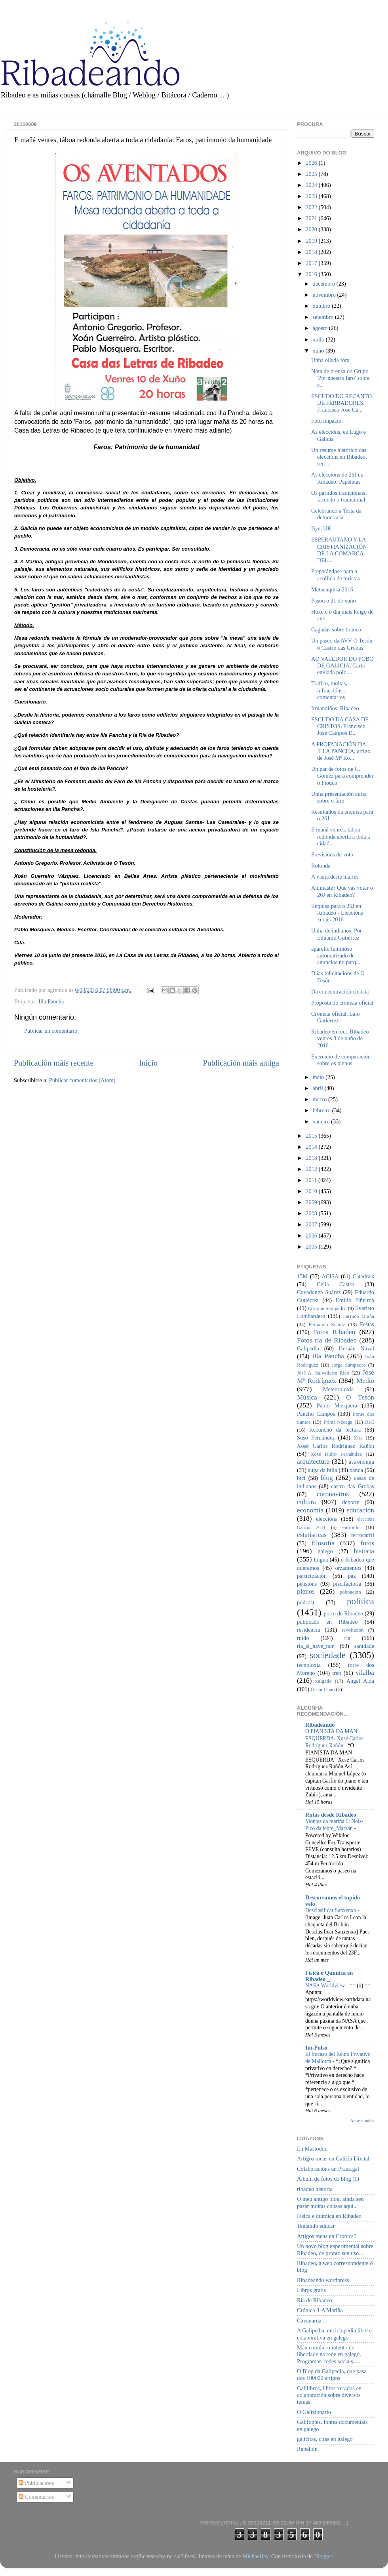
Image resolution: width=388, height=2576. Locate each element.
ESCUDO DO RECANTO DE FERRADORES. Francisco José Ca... (341, 403)
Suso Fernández (316, 1437)
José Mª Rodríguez (335, 1376)
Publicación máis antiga (241, 1062)
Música (307, 1397)
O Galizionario (314, 2412)
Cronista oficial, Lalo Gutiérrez (335, 1017)
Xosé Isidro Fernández (336, 1454)
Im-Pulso (316, 2047)
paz (352, 1576)
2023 (312, 196)
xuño (319, 350)
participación (312, 1576)
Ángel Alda (360, 1681)
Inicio (148, 1062)
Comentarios (36, 2497)
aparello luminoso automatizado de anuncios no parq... (335, 956)
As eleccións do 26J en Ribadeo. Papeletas (337, 477)
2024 (312, 185)
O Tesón (360, 1397)
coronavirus (333, 1494)
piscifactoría (347, 1584)
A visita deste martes (335, 876)
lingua (321, 1559)
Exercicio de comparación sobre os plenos (341, 1059)
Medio (365, 1380)
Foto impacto (326, 421)
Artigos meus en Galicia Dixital (333, 2158)
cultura (306, 1502)
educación (360, 1510)
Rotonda (321, 865)
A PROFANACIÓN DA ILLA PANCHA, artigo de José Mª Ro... (340, 751)
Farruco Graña (358, 1316)
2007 (312, 1224)
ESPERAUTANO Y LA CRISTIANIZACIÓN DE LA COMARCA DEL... (339, 549)
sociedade (328, 1655)
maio (319, 1077)
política (360, 1601)
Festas (367, 1324)
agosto (321, 328)
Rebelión (307, 2449)
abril (319, 1088)
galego (325, 1551)
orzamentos (348, 1568)
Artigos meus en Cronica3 (327, 2236)
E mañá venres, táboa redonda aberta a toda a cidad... (340, 836)
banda (356, 1470)
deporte (350, 1502)
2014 (312, 1147)
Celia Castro (335, 1284)
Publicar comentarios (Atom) (82, 1080)
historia (364, 1551)
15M (302, 1276)
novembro (325, 295)
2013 (312, 1158)
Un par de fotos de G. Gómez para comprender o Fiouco (342, 776)
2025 (312, 174)
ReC (369, 1422)
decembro (325, 283)
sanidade (364, 1646)
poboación (350, 1592)
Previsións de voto (332, 854)
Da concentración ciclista (340, 991)
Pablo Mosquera (337, 1405)
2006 (312, 1235)
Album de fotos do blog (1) (328, 2179)
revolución (352, 1630)
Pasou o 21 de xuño (333, 600)
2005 (312, 1246)
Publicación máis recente (53, 1062)
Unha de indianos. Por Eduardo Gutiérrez (336, 933)
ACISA (330, 1276)
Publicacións (36, 2483)
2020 (312, 229)
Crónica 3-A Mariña (320, 2310)
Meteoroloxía (338, 1389)
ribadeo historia (315, 2189)
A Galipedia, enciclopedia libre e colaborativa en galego (334, 2333)
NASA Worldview (325, 1986)
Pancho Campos (316, 1414)
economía (310, 1510)
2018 (312, 252)
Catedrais (363, 1276)
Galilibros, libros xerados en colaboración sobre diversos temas (329, 2395)
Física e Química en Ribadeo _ (329, 1976)
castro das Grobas (352, 1486)
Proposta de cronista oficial (342, 1002)
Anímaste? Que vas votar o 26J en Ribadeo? (342, 891)
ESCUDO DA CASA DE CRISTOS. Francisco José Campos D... (340, 726)
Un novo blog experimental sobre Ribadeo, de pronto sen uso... (335, 2249)
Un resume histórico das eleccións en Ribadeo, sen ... (339, 457)
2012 (312, 1169)
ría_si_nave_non (316, 1646)
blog (327, 1478)
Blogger (323, 2556)
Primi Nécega (337, 1422)
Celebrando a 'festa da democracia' (336, 514)
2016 (312, 274)
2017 (312, 263)
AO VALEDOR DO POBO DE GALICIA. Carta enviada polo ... (342, 666)
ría (347, 1638)
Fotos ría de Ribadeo (327, 1340)
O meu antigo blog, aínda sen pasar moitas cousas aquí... (330, 2202)
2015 (312, 1136)
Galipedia (308, 1348)
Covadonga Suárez (319, 1292)
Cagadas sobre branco (336, 629)
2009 (312, 1202)
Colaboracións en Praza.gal (328, 2169)
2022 (312, 207)
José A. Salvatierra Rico (323, 1373)
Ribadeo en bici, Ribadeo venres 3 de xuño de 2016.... (340, 1038)
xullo (319, 339)
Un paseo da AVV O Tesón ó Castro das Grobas (342, 643)
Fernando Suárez (327, 1324)
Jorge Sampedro (349, 1365)
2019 (312, 241)
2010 (312, 1191)
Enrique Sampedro (327, 1308)
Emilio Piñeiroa (355, 1300)
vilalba (365, 1672)
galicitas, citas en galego (325, 2439)
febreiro (322, 1110)
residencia (308, 1629)
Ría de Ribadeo (314, 2300)
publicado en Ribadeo (327, 1622)
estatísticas (312, 1535)
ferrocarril (362, 1535)
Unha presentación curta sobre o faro (339, 797)
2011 (312, 1180)
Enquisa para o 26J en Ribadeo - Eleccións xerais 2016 (337, 913)
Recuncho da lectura (335, 1429)
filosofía (323, 1543)
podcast (305, 1602)
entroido (350, 1527)
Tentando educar (316, 2226)
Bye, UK (321, 528)
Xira (358, 1438)
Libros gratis (311, 2290)
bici (301, 1478)
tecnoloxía (309, 1665)
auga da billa (322, 1470)
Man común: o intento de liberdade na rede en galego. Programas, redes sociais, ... (329, 2354)
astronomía (361, 1462)
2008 (312, 1213)
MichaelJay (255, 2556)
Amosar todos (362, 2120)
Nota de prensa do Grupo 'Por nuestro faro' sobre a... (340, 378)
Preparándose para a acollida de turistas (335, 574)
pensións (307, 1584)
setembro (324, 317)
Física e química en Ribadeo (329, 2216)
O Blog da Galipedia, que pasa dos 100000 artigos (332, 2374)
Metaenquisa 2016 (332, 589)
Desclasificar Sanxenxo (331, 1910)
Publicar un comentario (50, 1031)
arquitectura (313, 1461)
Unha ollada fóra (330, 360)
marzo (321, 1099)
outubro (322, 306)
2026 (312, 163)
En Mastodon (312, 2148)
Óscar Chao (323, 1689)
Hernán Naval (357, 1348)
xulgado (323, 1681)
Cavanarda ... (312, 2320)
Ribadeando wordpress (323, 2280)
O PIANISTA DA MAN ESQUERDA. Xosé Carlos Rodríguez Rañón (334, 1738)
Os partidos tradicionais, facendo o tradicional (339, 496)
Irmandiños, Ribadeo (335, 708)
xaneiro (322, 1121)
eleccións (326, 1519)
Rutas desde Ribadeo (330, 1814)
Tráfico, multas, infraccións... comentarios (329, 690)
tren (336, 1673)
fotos (367, 1543)
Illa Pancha (51, 1001)
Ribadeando (320, 1725)
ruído (303, 1638)
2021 (312, 218)
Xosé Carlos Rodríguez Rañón (335, 1446)
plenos (306, 1591)
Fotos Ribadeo (334, 1332)
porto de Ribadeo (343, 1613)
